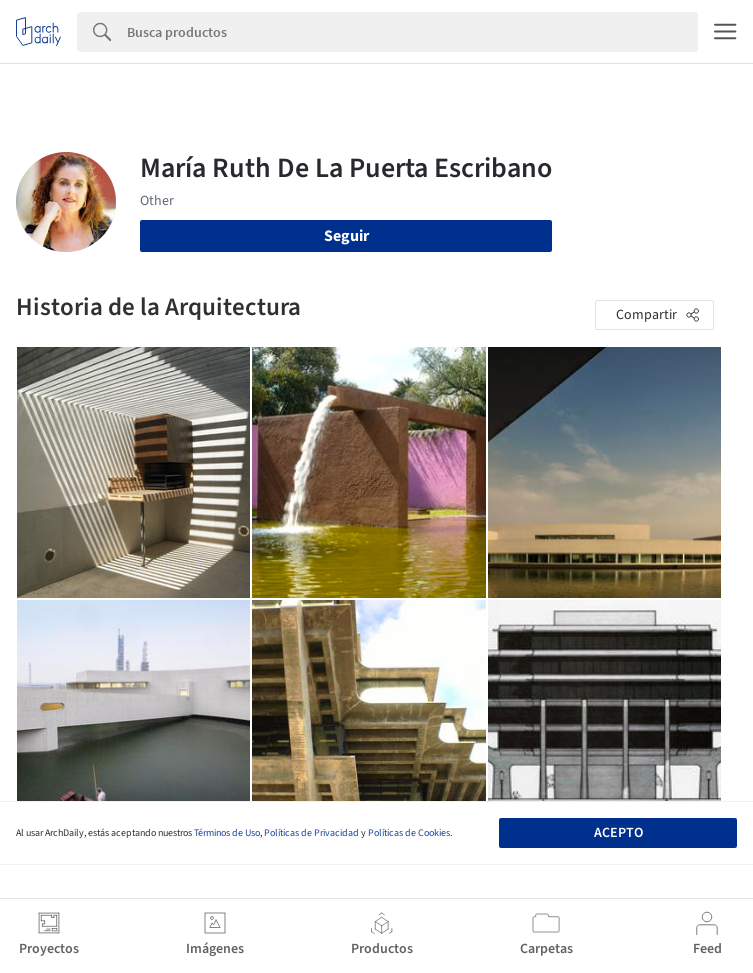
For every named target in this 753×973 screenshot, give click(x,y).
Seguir (346, 236)
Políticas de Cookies (409, 833)
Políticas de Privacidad (311, 833)
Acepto (618, 833)
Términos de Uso (227, 833)
